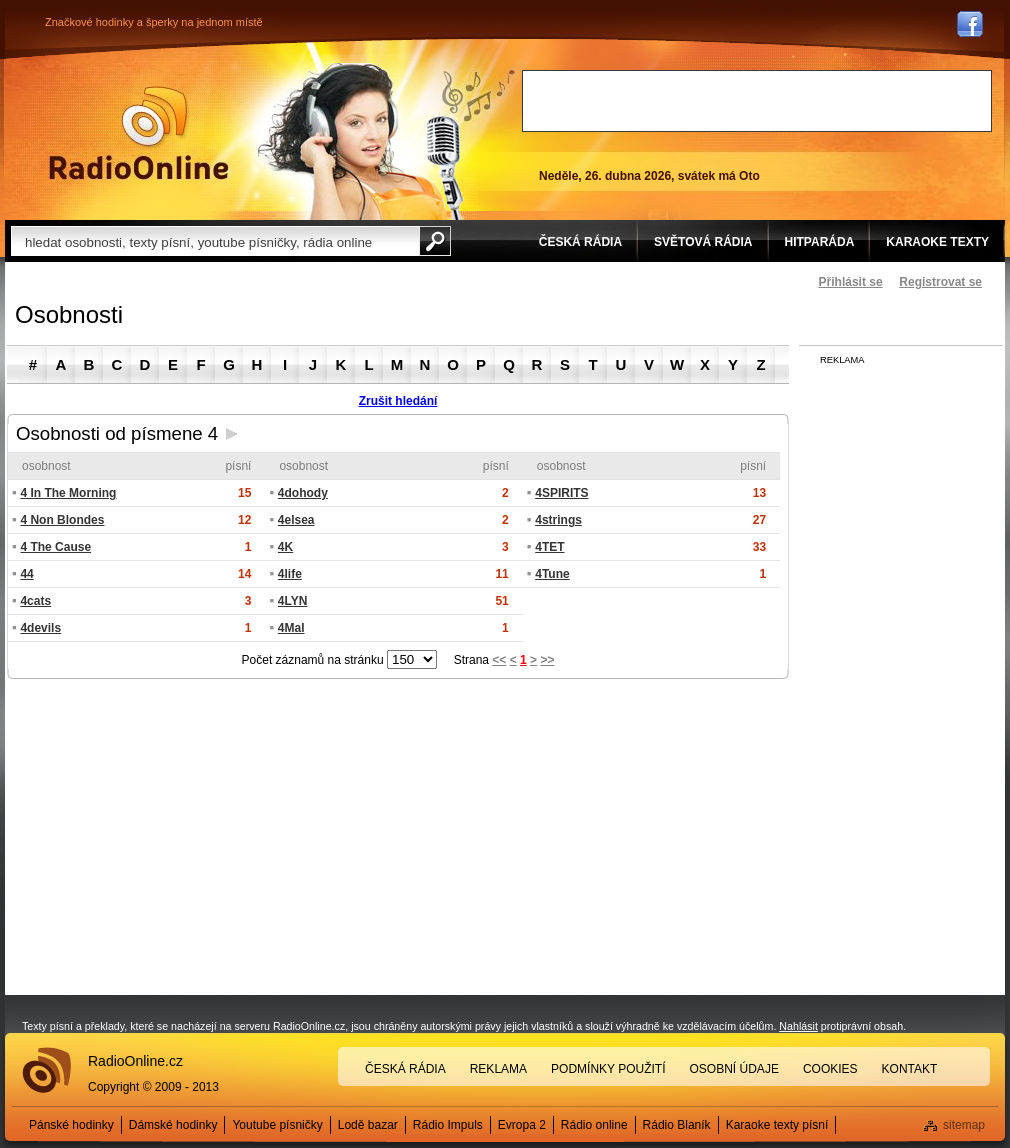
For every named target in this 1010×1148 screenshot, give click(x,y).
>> (547, 660)
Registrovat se (940, 282)
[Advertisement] (757, 101)
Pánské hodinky (71, 1125)
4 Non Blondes (62, 520)
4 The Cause (55, 547)
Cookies (830, 1069)
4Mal (291, 628)
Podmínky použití (608, 1069)
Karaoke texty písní (777, 1125)
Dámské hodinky (173, 1125)
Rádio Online (139, 133)
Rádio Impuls (448, 1125)
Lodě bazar (368, 1125)
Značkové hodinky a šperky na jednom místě (154, 22)
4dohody (303, 493)
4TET (549, 547)
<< (499, 660)
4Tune (552, 574)
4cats (35, 601)
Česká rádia (405, 1069)
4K (285, 547)
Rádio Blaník (677, 1125)
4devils (40, 628)
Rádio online (594, 1125)
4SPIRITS (561, 493)
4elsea (296, 520)
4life (290, 574)
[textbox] (215, 241)
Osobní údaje (734, 1069)
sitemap (964, 1125)
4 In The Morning (68, 493)
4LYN (293, 601)
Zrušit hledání (398, 401)
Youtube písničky (277, 1125)
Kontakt (910, 1069)
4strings (558, 520)
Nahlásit (798, 1026)
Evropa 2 (522, 1125)
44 (26, 574)
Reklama (498, 1069)
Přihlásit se (851, 282)
